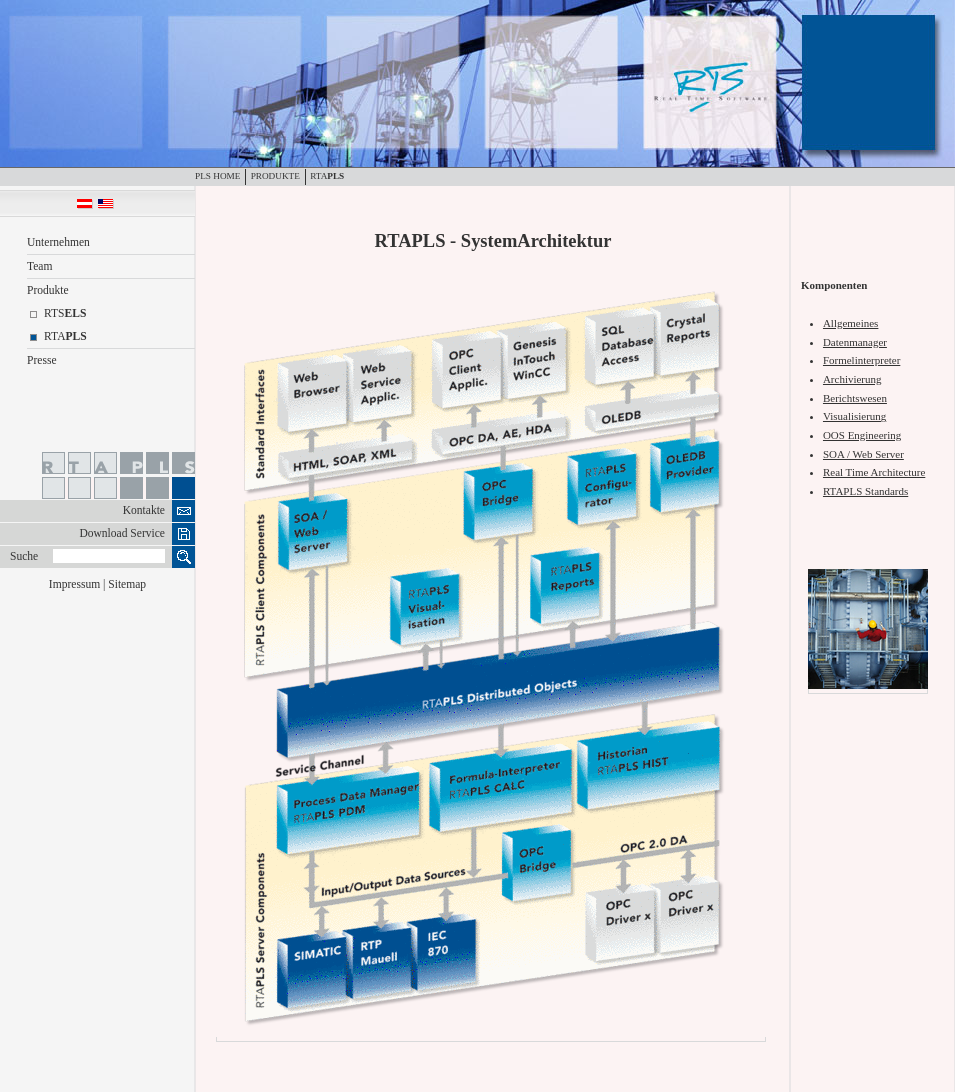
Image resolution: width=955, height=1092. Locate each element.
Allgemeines (850, 323)
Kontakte (144, 510)
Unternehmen (58, 242)
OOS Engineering (862, 435)
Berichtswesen (855, 398)
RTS (65, 313)
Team (39, 266)
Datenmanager (855, 342)
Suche (24, 556)
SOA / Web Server (863, 454)
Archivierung (852, 379)
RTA (327, 176)
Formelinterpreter (861, 360)
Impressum (74, 584)
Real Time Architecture (874, 472)
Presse (42, 360)
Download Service (122, 533)
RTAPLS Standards (865, 491)
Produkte (275, 176)
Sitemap (127, 584)
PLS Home (217, 176)
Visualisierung (854, 416)
